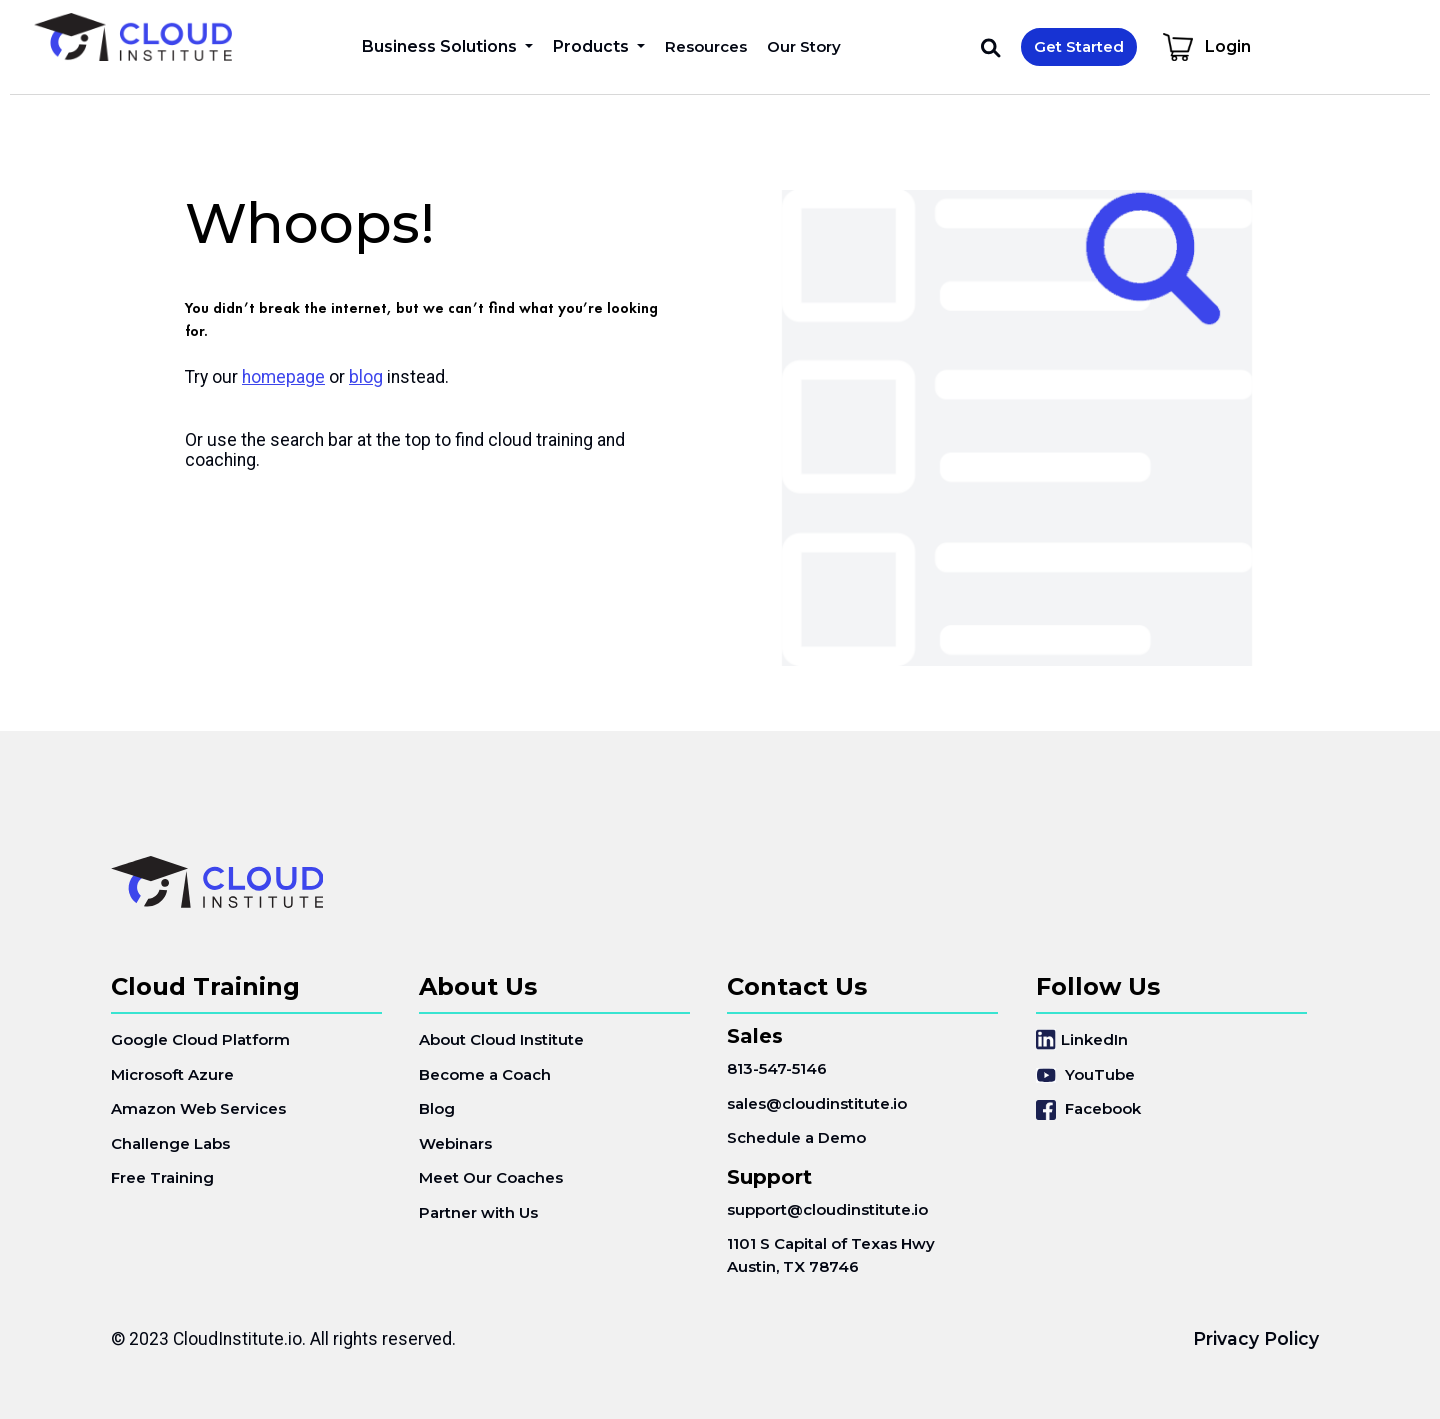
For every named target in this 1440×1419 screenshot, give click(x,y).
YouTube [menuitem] (1085, 1074)
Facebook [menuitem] (1088, 1109)
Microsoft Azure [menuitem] (172, 1074)
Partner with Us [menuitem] (478, 1212)
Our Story (804, 46)
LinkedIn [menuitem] (1082, 1039)
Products (593, 46)
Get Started (1079, 46)
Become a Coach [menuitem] (485, 1074)
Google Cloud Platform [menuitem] (200, 1039)
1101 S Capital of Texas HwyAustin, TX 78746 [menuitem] (831, 1255)
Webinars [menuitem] (455, 1143)
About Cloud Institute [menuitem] (501, 1039)
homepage (283, 377)
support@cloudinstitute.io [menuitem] (827, 1209)
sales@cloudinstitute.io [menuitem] (817, 1103)
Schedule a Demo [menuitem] (796, 1137)
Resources (706, 46)
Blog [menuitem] (437, 1108)
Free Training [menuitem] (162, 1177)
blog (366, 377)
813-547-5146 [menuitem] (777, 1068)
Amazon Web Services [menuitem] (198, 1108)
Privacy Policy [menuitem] (1256, 1338)
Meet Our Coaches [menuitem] (491, 1177)
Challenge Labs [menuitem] (170, 1143)
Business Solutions (441, 46)
